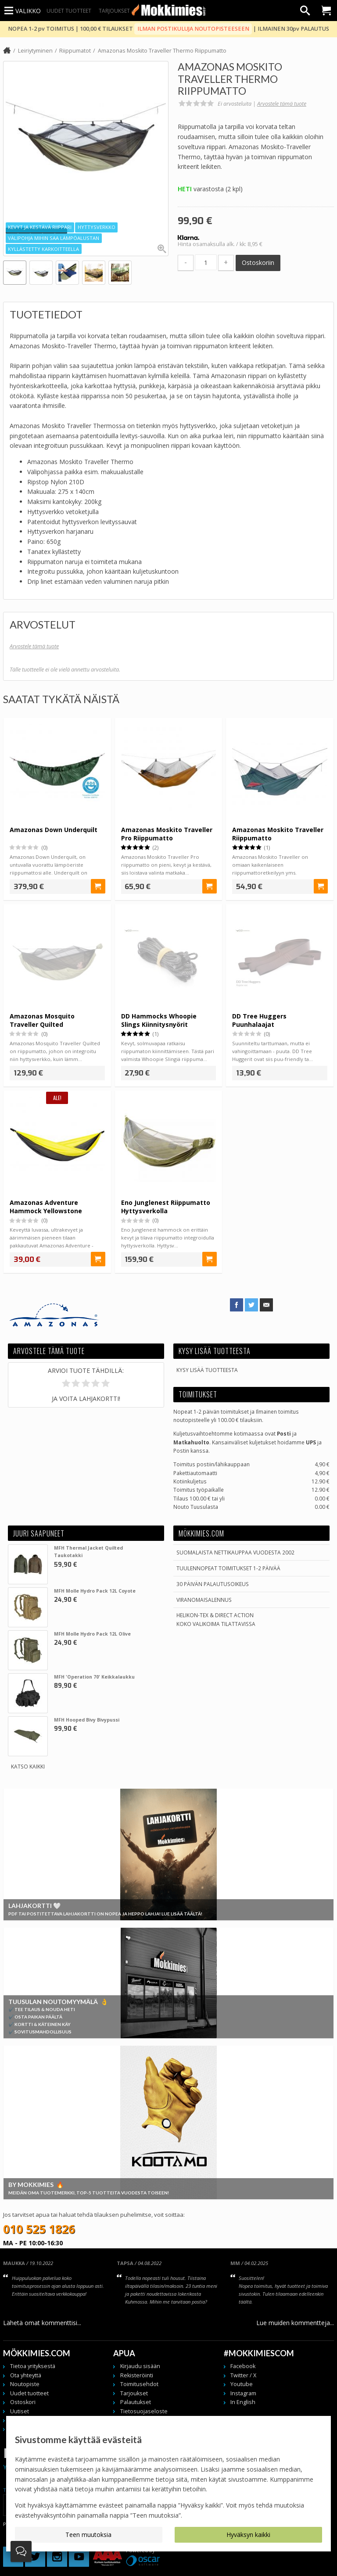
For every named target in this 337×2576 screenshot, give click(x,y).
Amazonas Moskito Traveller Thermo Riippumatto (162, 50)
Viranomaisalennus (204, 1599)
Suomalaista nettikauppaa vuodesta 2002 (235, 1552)
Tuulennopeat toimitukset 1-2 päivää (228, 1568)
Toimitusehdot (139, 2384)
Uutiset (19, 2411)
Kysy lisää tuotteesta (207, 1369)
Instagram (243, 2393)
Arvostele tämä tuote (281, 103)
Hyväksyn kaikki (248, 2534)
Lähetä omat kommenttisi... (42, 2323)
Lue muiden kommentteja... (295, 2323)
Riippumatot (75, 50)
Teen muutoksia (88, 2534)
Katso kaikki (28, 1766)
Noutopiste (24, 2384)
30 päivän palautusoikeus (212, 1583)
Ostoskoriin (258, 262)
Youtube (241, 2384)
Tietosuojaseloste (144, 2411)
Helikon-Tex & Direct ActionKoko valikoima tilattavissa (215, 1619)
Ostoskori (23, 2402)
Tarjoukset (114, 10)
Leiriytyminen (35, 50)
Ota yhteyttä (25, 2375)
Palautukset (135, 2402)
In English (242, 2402)
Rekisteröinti (136, 2375)
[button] (12, 231)
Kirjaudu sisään (140, 2366)
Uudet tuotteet (69, 10)
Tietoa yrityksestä (32, 2366)
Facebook (242, 2366)
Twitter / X (243, 2375)
